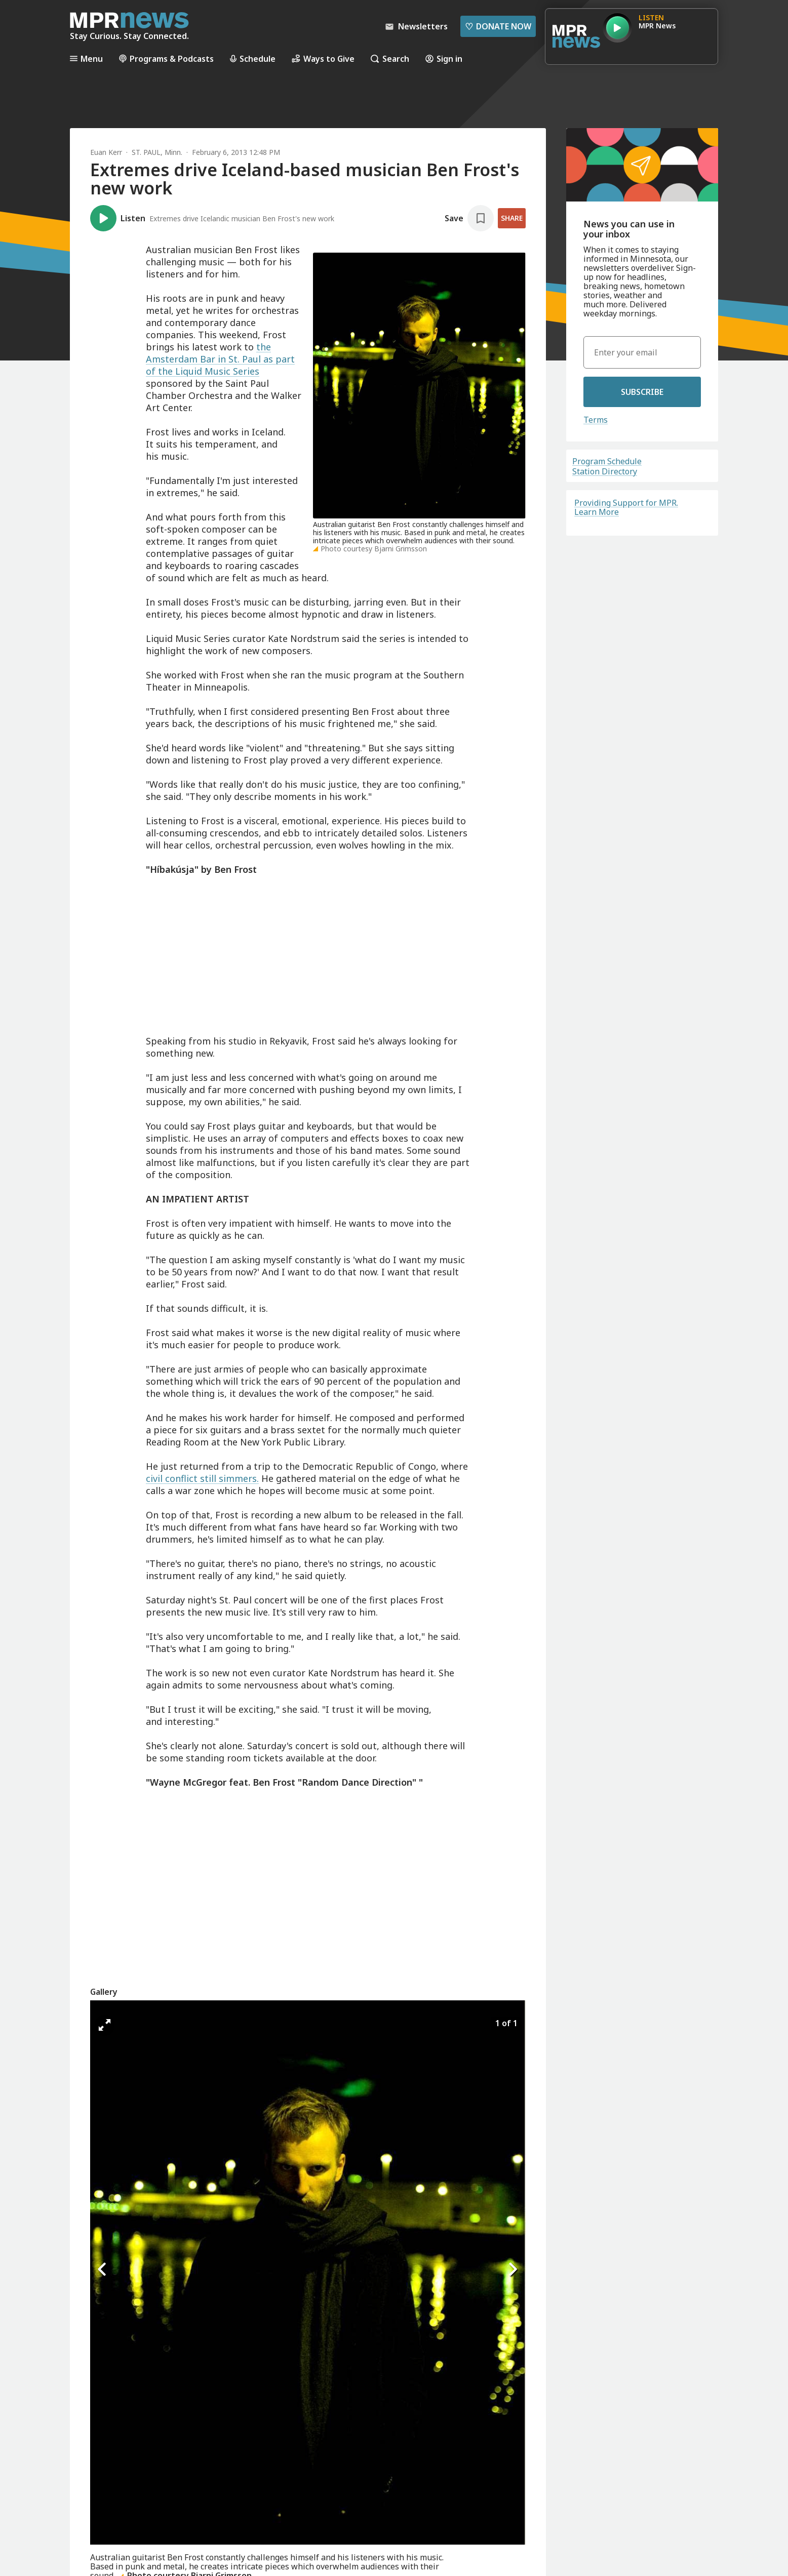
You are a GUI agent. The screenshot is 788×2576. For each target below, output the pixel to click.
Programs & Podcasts (166, 58)
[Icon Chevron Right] (513, 2269)
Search (390, 58)
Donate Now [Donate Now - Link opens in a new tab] (498, 26)
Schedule (252, 58)
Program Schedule (607, 461)
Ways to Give (323, 58)
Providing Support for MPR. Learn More (626, 507)
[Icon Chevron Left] (102, 2269)
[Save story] (469, 218)
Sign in (443, 58)
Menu (86, 58)
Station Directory (604, 471)
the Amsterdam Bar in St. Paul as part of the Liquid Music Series (220, 359)
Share (512, 218)
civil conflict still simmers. (202, 1478)
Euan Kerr (106, 152)
